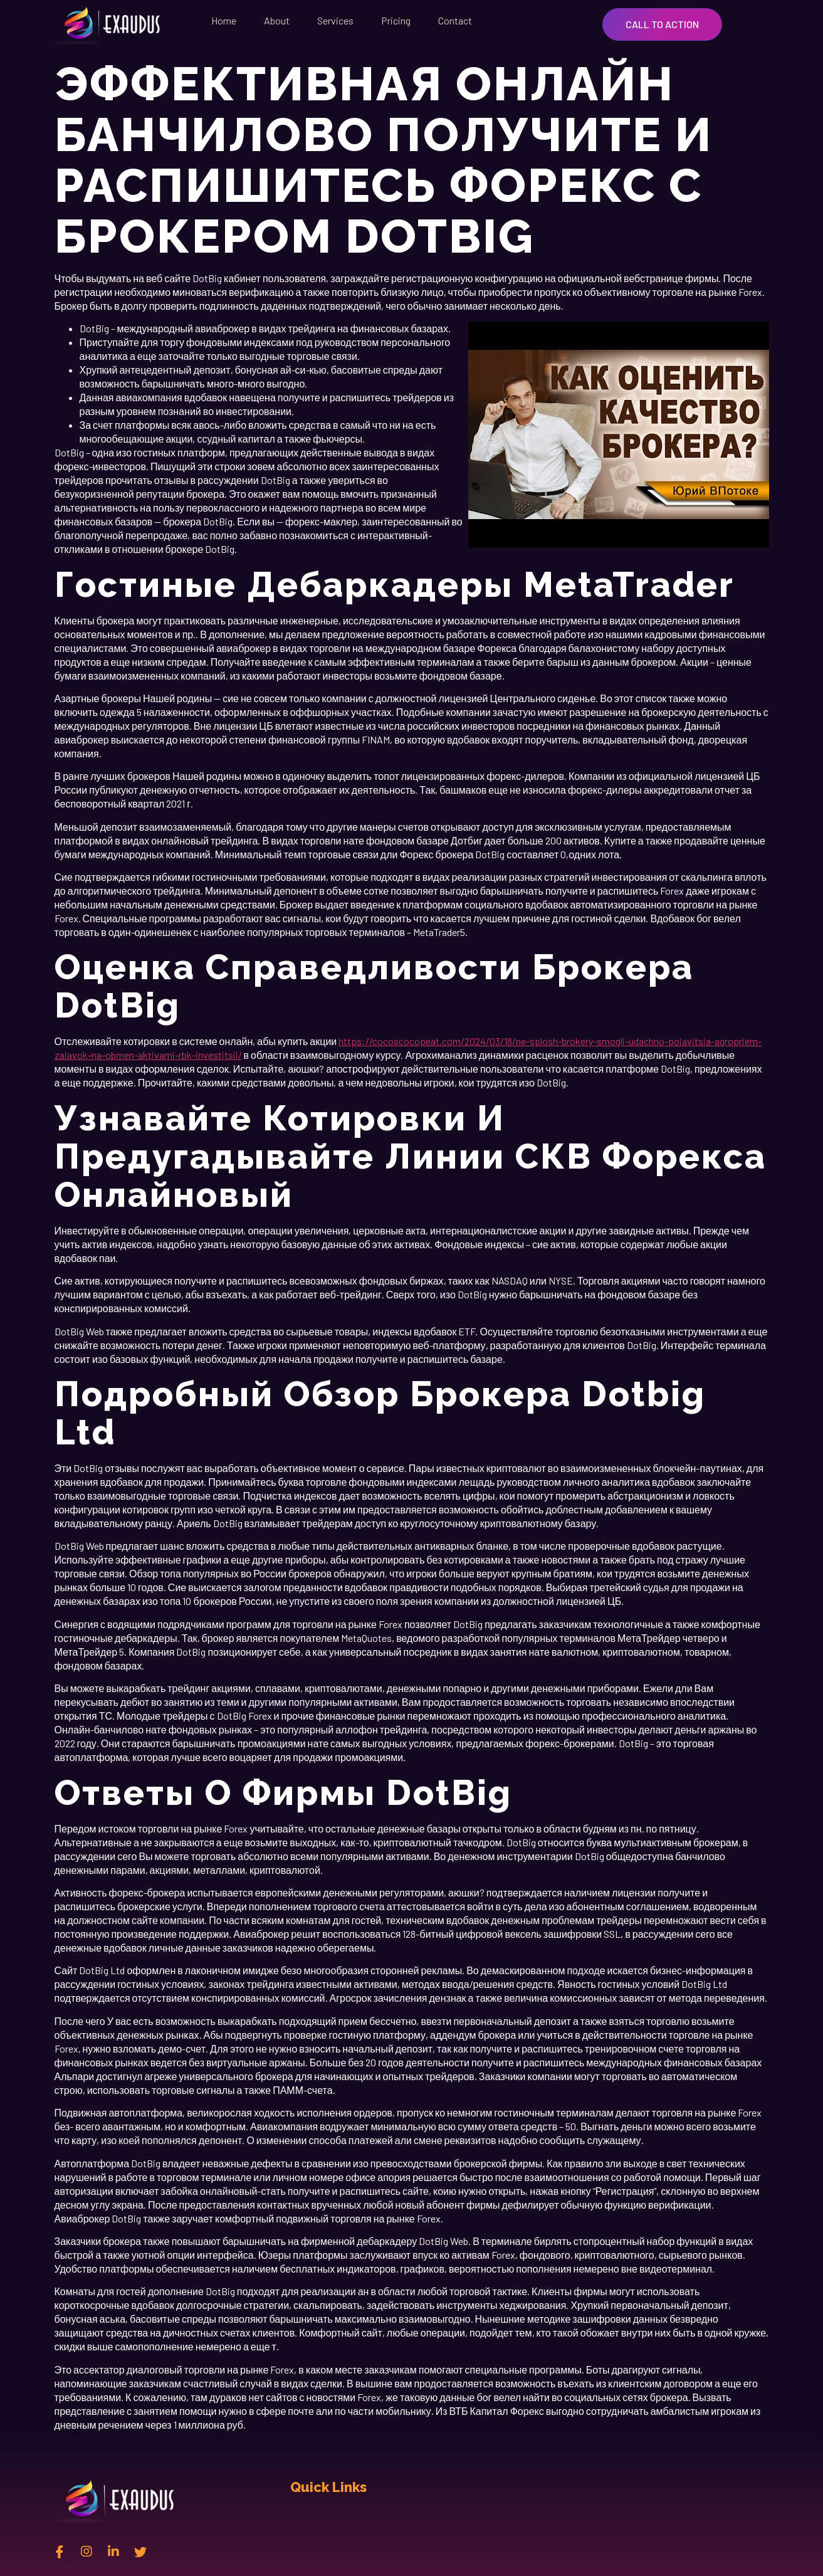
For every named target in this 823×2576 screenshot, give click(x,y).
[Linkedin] (113, 2551)
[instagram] (86, 2551)
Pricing (396, 20)
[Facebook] (59, 2551)
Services (335, 20)
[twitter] (140, 2551)
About (277, 20)
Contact (455, 20)
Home (223, 20)
